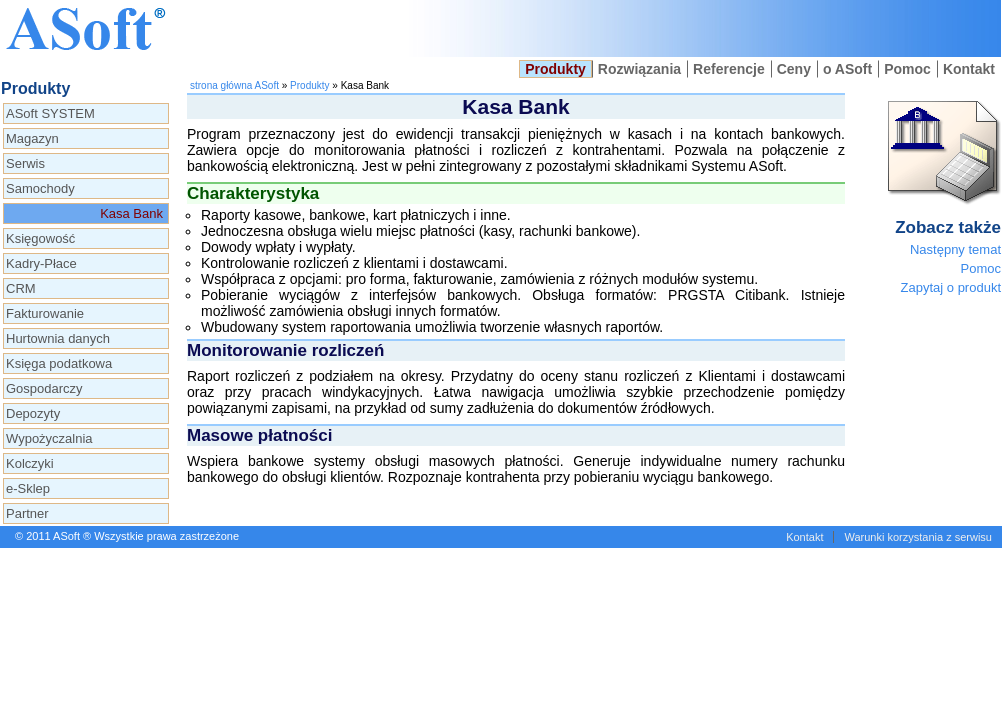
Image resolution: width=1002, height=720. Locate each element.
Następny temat (955, 249)
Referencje (729, 69)
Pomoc (907, 69)
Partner (27, 513)
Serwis (25, 163)
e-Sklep (28, 488)
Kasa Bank (131, 213)
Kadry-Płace (41, 263)
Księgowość (40, 238)
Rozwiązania (639, 69)
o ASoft (847, 69)
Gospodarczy (44, 388)
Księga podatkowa (59, 363)
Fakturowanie (45, 313)
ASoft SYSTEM (50, 113)
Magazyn (32, 138)
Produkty (555, 69)
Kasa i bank (701, 28)
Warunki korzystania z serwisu (918, 537)
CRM (21, 288)
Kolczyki (30, 463)
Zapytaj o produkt (951, 287)
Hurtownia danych (58, 338)
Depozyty (33, 413)
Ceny (794, 69)
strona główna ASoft (234, 85)
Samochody (40, 188)
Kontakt (969, 69)
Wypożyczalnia (49, 438)
